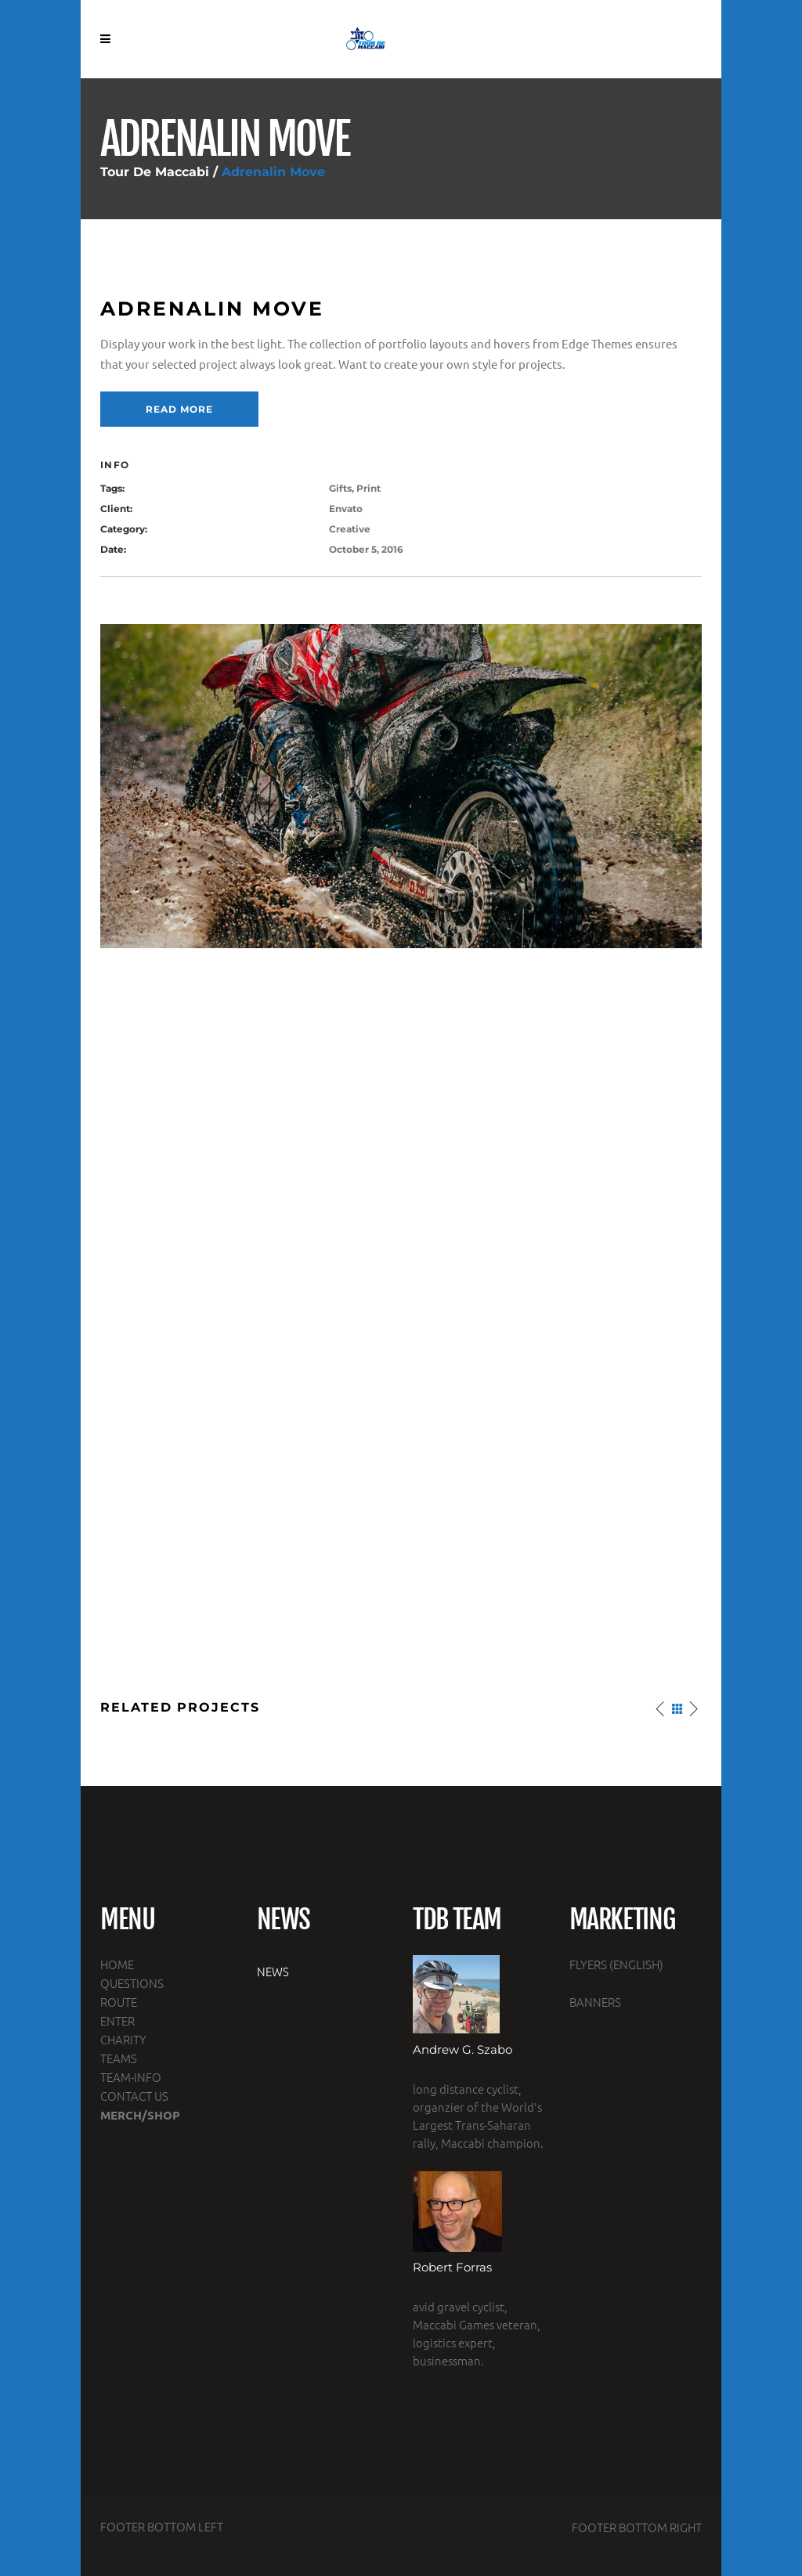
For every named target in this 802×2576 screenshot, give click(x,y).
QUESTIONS (132, 1983)
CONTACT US (134, 2095)
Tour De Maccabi (154, 172)
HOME (117, 1964)
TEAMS (118, 2058)
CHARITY (123, 2039)
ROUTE (118, 2001)
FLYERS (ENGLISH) (616, 1964)
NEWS (273, 1971)
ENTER (117, 2020)
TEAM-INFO (130, 2077)
